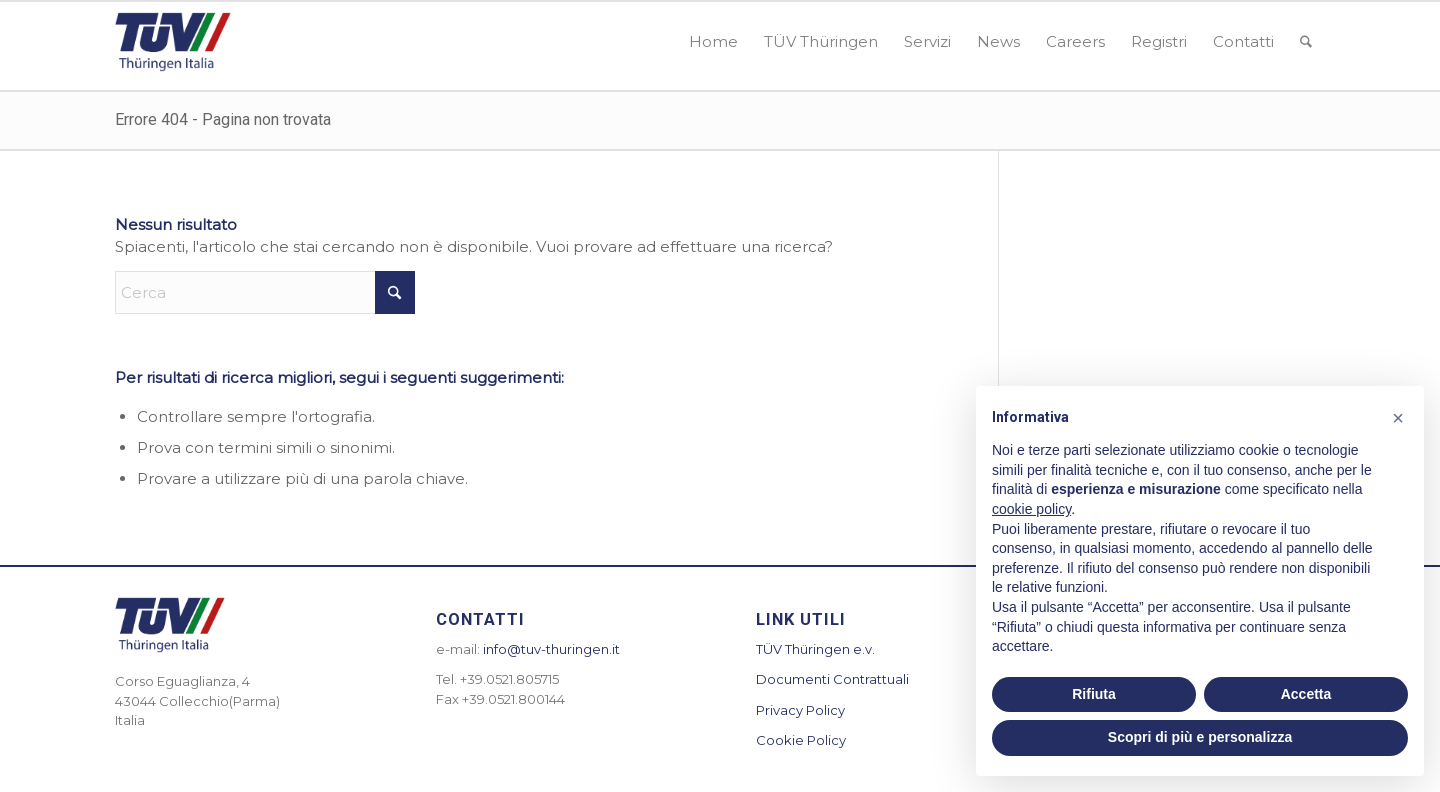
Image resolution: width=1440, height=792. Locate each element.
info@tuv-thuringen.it (551, 649)
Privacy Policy (800, 710)
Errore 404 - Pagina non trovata (223, 119)
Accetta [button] (1306, 694)
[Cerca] (1306, 42)
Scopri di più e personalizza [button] (1200, 737)
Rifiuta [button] (1094, 694)
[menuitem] (713, 42)
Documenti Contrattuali (832, 679)
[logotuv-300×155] (173, 42)
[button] (1398, 418)
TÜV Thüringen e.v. (815, 649)
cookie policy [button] (1031, 509)
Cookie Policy (801, 740)
